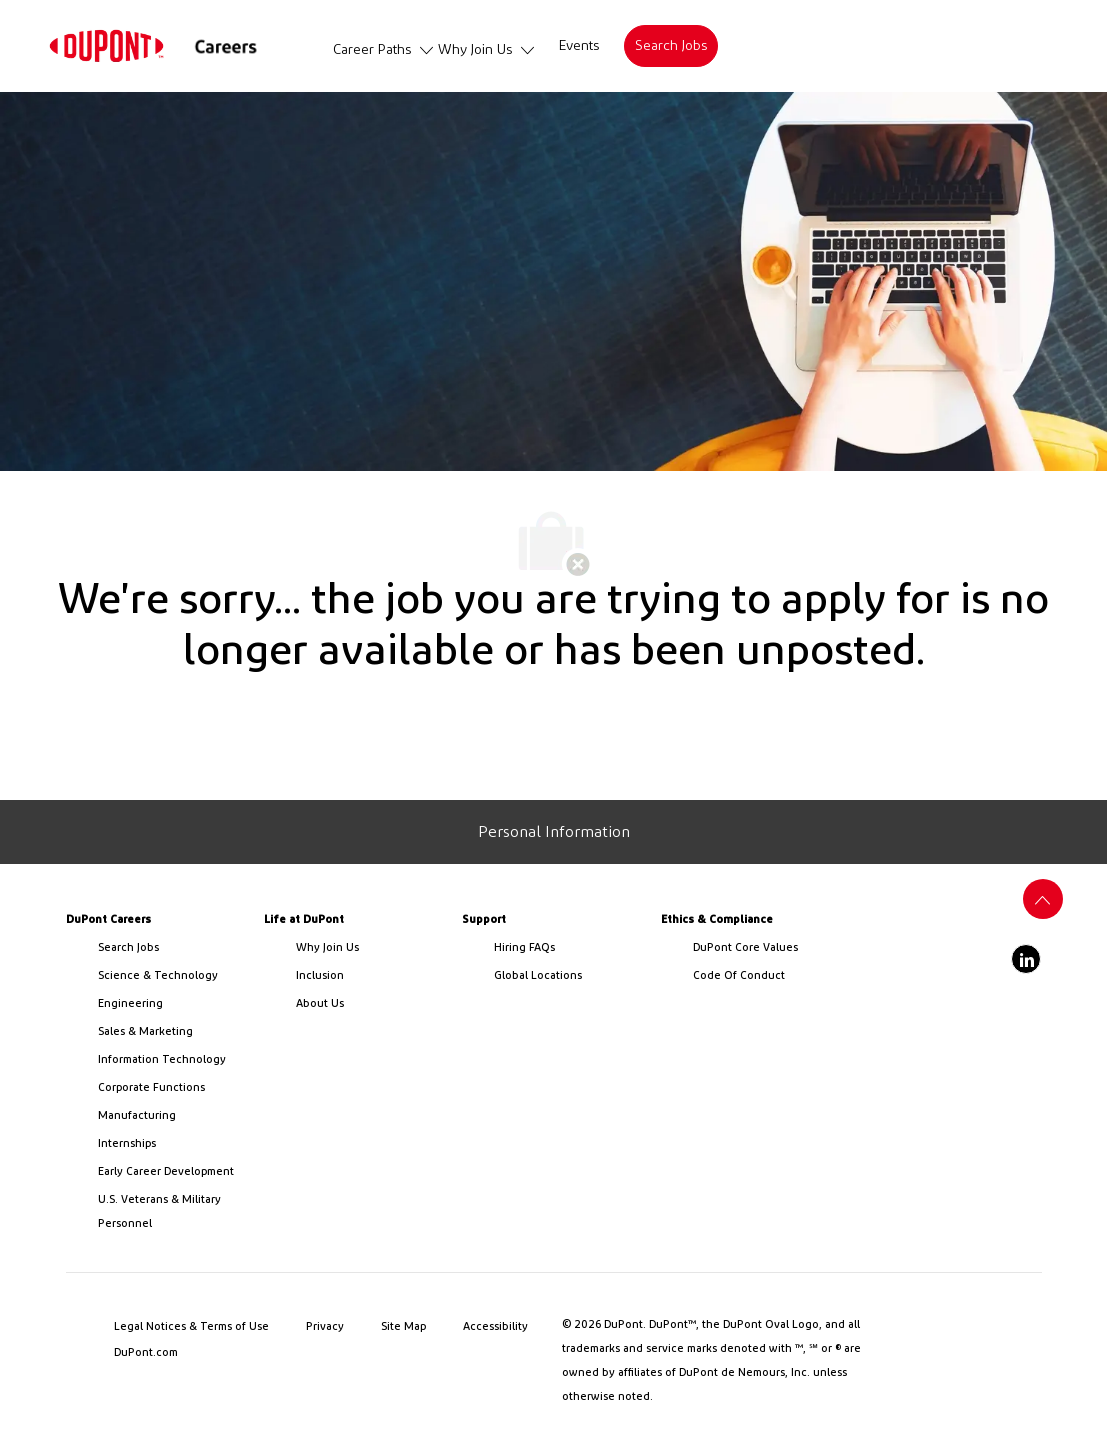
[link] (106, 45)
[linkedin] (1026, 959)
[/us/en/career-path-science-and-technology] (173, 976)
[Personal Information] (554, 832)
